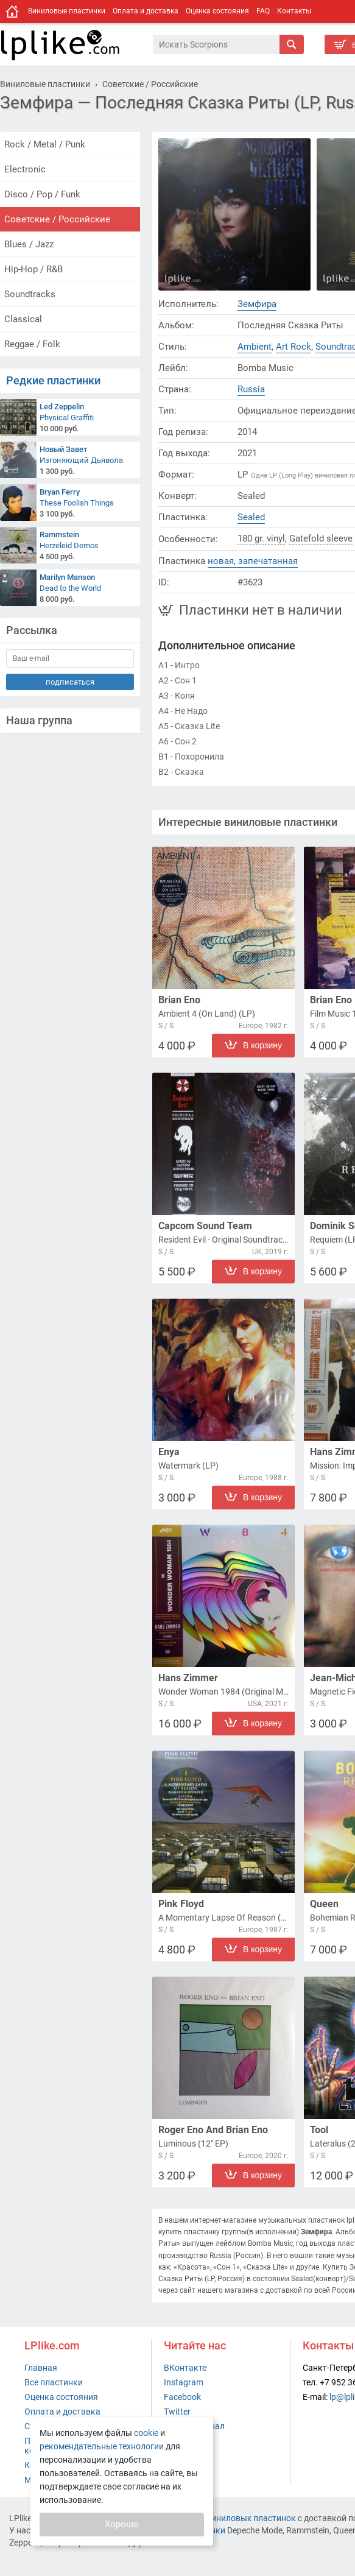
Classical (23, 319)
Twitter (177, 2411)
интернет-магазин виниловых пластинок (214, 2518)
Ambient (254, 346)
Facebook (182, 2397)
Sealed (251, 517)
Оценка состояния (217, 11)
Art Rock (293, 346)
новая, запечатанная (253, 561)
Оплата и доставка (145, 11)
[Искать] (291, 44)
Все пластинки (53, 2382)
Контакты (294, 11)
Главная (40, 2368)
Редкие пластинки (53, 380)
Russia (251, 389)
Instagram (183, 2382)
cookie (146, 2433)
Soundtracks (29, 294)
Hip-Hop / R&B (33, 269)
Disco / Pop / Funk (42, 194)
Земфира (256, 303)
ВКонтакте (185, 2368)
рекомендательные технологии (102, 2446)
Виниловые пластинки (66, 11)
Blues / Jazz (29, 244)
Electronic (25, 169)
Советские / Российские (57, 219)
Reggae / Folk (32, 344)
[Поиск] (216, 44)
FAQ (263, 11)
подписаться (70, 681)
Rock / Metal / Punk (44, 144)
